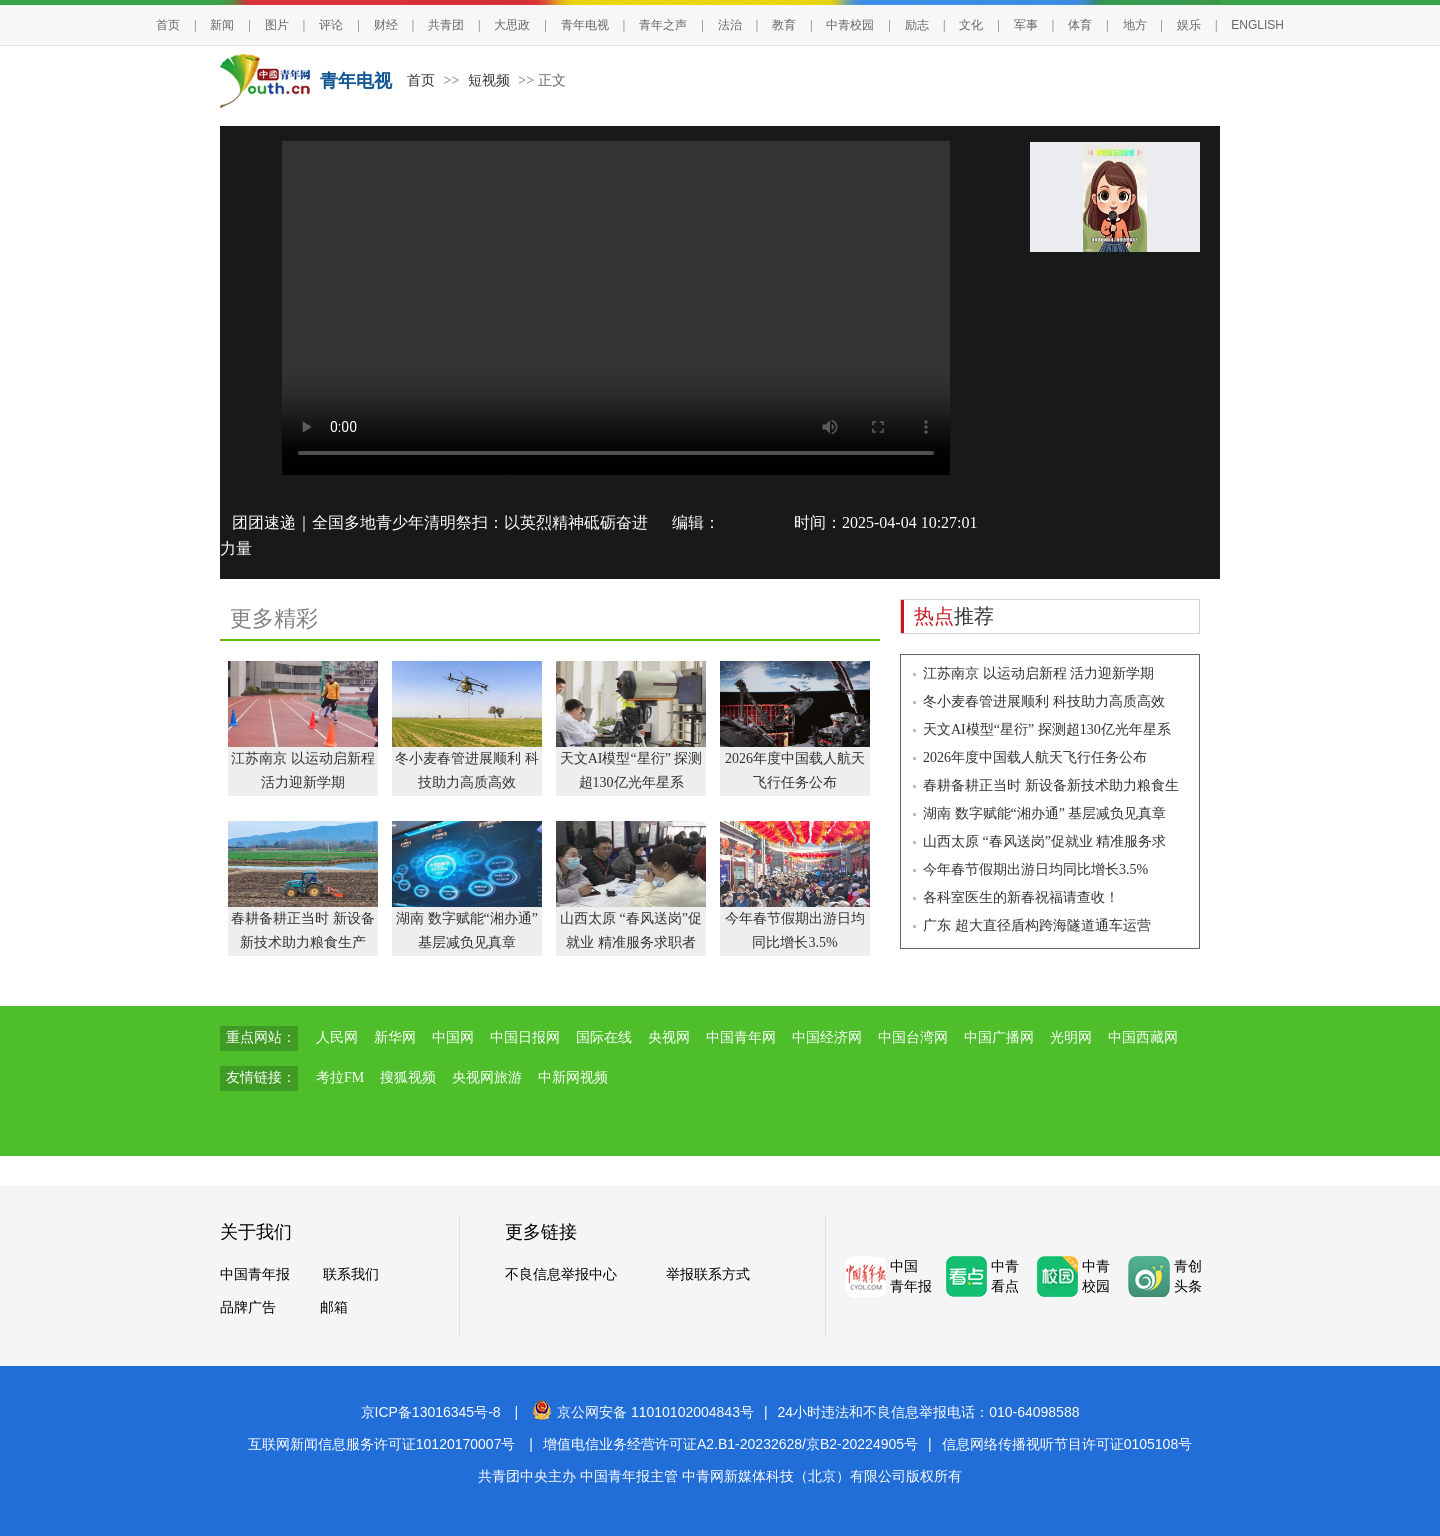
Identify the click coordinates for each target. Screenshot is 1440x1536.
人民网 (337, 1037)
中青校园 (850, 25)
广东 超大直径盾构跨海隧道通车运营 (1037, 925)
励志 (917, 25)
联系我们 (351, 1274)
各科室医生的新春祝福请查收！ (1021, 897)
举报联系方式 (708, 1274)
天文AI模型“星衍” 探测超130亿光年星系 (1047, 729)
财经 (386, 25)
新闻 (222, 25)
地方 (1135, 25)
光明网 (1071, 1037)
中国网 (453, 1037)
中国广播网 (999, 1037)
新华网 (395, 1037)
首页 (168, 25)
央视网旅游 (487, 1077)
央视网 (669, 1037)
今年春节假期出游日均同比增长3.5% (1035, 869)
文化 (971, 25)
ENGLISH (1257, 25)
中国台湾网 (913, 1037)
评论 (331, 25)
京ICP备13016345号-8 (431, 1412)
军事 (1026, 25)
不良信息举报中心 (561, 1274)
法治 (730, 25)
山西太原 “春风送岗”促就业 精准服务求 (1044, 841)
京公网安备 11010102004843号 (643, 1412)
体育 (1080, 25)
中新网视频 (573, 1077)
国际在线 (604, 1037)
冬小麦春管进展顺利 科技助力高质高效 (1044, 701)
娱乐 (1189, 25)
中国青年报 (255, 1274)
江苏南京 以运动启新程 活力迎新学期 (1038, 673)
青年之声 (663, 25)
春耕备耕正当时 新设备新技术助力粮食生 (1051, 785)
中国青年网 (741, 1037)
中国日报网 (525, 1037)
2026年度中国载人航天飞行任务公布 (1035, 757)
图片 (277, 25)
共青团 (446, 25)
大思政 (512, 25)
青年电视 (585, 25)
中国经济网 (827, 1037)
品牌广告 (248, 1307)
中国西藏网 (1143, 1037)
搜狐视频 (408, 1077)
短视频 (489, 80)
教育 (784, 25)
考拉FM (340, 1077)
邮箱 (334, 1307)
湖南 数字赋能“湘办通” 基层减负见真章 (1044, 813)
